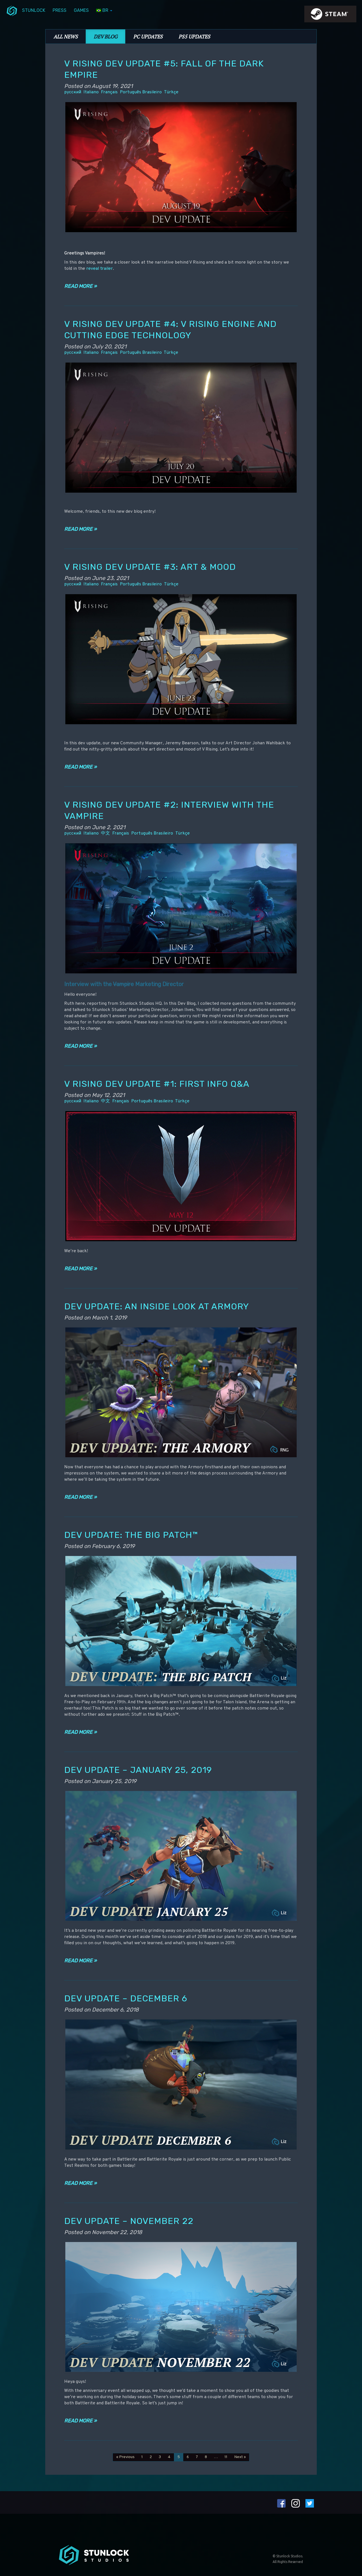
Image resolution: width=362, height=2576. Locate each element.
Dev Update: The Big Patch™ (131, 1535)
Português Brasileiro (141, 92)
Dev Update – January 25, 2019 (138, 1770)
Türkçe (171, 92)
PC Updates (148, 36)
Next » (240, 2457)
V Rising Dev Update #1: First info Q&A (156, 1084)
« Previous (125, 2457)
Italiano (91, 92)
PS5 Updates (194, 36)
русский (72, 92)
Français (109, 92)
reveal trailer (99, 268)
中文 (105, 833)
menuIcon (12, 10)
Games (81, 10)
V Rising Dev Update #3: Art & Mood (150, 567)
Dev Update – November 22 (128, 2221)
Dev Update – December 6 (125, 1998)
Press (59, 10)
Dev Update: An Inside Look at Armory (156, 1306)
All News (65, 36)
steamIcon (330, 15)
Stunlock (33, 10)
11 (226, 2457)
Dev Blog (105, 36)
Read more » (80, 286)
